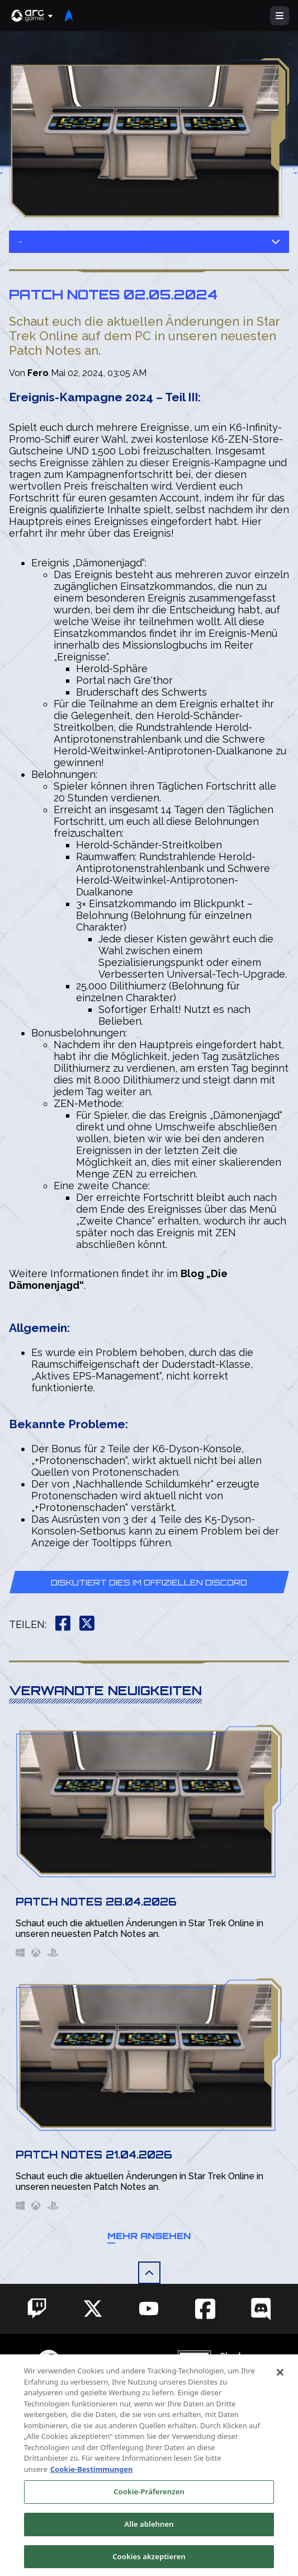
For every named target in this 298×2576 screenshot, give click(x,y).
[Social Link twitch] (37, 2308)
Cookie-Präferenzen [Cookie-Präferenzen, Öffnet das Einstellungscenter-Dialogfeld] (149, 2505)
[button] (32, 16)
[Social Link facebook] (205, 2308)
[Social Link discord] (261, 2308)
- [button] (149, 241)
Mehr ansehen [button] (149, 2235)
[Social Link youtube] (149, 2308)
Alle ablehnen (148, 2537)
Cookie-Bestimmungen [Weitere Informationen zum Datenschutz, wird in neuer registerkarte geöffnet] (91, 2483)
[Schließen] (280, 2385)
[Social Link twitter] (93, 2308)
